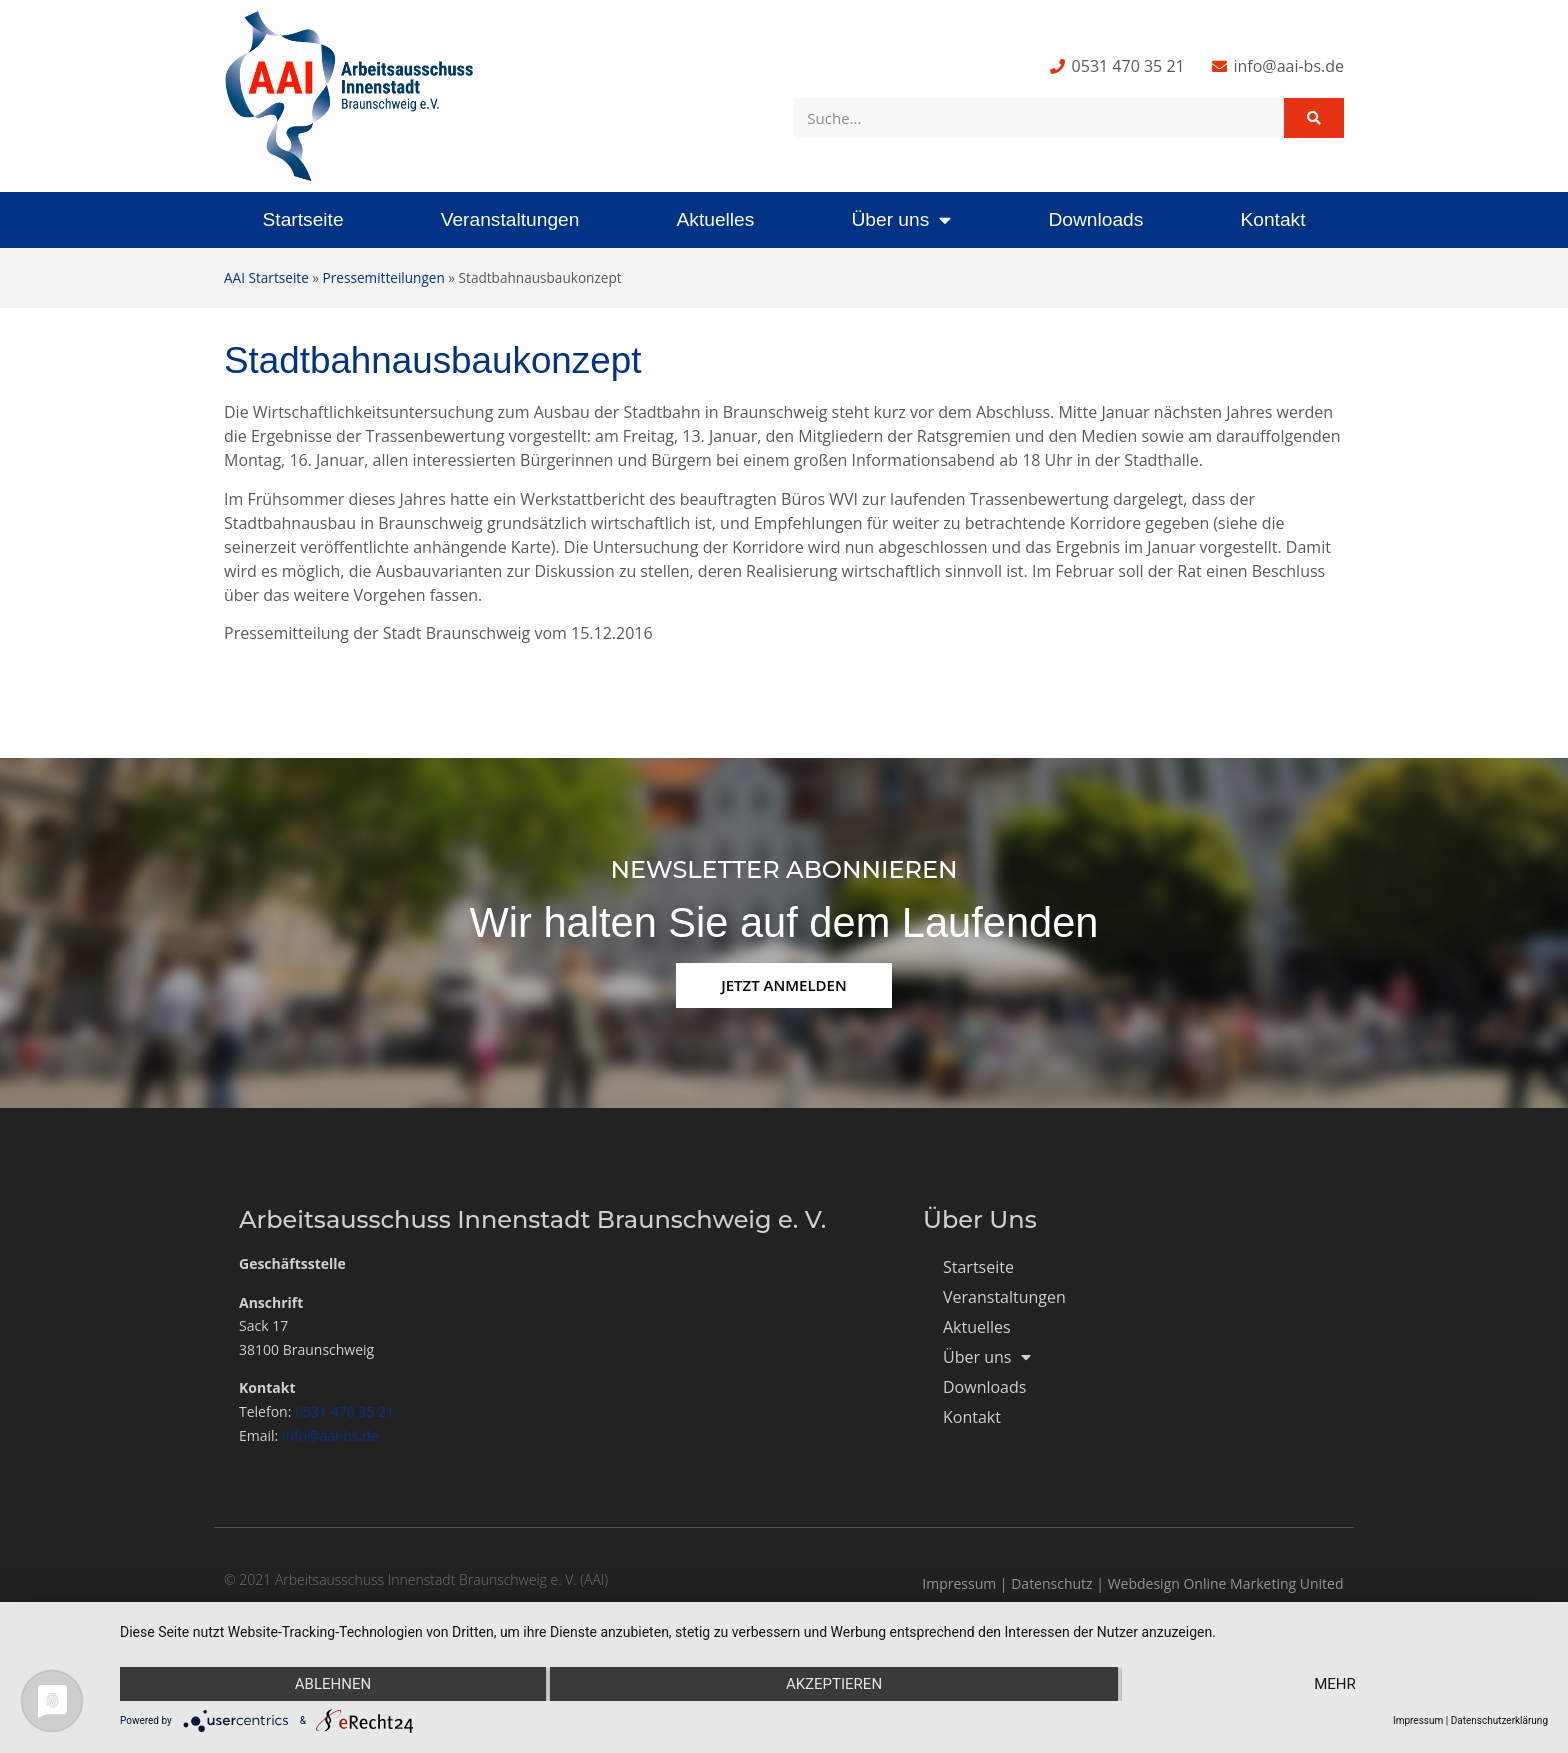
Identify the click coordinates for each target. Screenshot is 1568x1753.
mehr (1335, 1684)
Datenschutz (1051, 1583)
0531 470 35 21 (344, 1411)
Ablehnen (333, 1684)
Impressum (959, 1583)
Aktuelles (715, 219)
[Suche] (1314, 118)
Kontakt (1272, 219)
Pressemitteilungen (384, 277)
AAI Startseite (266, 277)
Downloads (1095, 219)
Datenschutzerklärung (1499, 1720)
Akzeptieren (834, 1684)
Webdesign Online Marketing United (1226, 1583)
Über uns (901, 219)
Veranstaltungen (510, 219)
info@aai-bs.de (330, 1435)
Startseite (303, 219)
